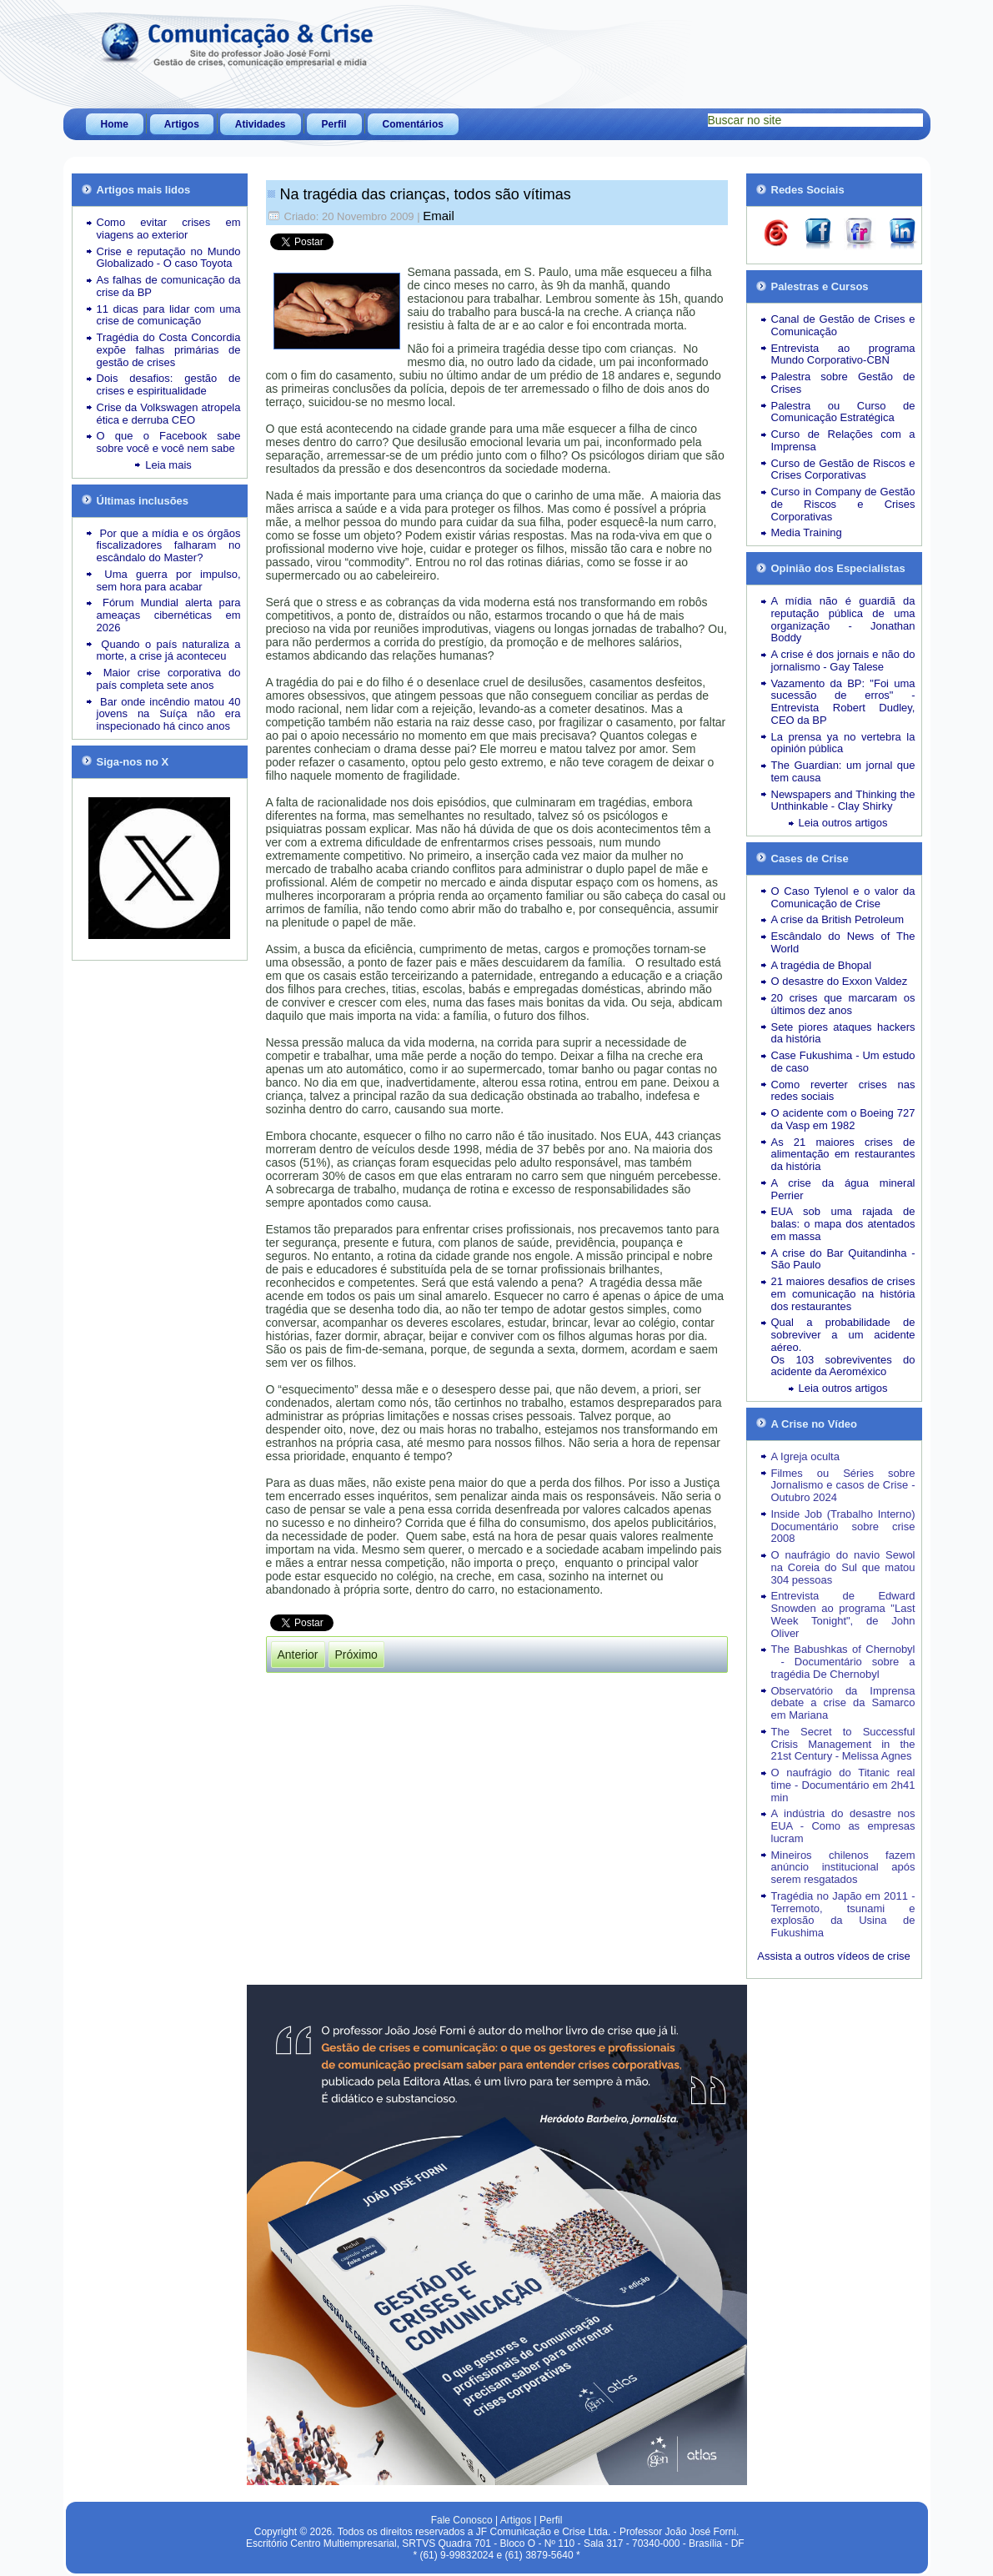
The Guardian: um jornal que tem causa (843, 771)
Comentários (413, 124)
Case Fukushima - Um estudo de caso (843, 1061)
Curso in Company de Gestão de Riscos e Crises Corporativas (843, 504)
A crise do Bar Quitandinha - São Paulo (843, 1259)
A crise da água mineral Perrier (843, 1189)
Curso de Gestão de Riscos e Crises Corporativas (843, 469)
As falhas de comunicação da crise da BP (169, 286)
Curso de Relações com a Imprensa (843, 440)
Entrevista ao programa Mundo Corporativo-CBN (843, 354)
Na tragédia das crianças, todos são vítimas (425, 194)
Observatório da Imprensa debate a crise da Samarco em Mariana (843, 1703)
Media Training (806, 532)
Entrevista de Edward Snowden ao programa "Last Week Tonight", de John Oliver (843, 1614)
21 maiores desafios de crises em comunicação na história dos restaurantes (843, 1294)
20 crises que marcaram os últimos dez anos (843, 1004)
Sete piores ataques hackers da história (843, 1033)
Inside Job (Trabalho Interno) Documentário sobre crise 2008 (843, 1526)
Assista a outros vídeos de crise (833, 1956)
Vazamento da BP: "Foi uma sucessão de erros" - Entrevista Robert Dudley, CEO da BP (843, 701)
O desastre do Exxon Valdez (839, 981)
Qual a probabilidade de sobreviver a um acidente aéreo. (843, 1334)
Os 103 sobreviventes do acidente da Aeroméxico (843, 1365)
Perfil (334, 124)
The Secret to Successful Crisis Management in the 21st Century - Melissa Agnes (843, 1744)
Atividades (260, 124)
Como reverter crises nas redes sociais (843, 1090)
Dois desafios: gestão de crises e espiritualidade (169, 384)
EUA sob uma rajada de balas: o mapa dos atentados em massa (843, 1224)
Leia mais (168, 465)
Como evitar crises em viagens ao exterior (169, 228)
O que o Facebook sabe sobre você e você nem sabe (169, 441)
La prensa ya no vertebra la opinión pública (843, 743)
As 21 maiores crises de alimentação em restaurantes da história (843, 1154)
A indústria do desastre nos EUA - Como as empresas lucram (843, 1826)
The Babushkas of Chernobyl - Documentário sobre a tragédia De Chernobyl (843, 1661)
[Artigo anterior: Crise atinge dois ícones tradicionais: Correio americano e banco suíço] (298, 1654)
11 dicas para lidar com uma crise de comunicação (169, 315)
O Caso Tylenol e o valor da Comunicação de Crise (843, 897)
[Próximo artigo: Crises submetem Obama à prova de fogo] (356, 1654)
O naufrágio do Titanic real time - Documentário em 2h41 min (843, 1785)
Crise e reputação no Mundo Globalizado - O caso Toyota (169, 257)
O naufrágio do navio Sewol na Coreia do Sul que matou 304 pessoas (843, 1567)
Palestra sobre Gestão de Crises (843, 382)
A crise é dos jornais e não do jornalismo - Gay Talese (843, 660)
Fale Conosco (462, 2520)
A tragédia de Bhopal (821, 965)
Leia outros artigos (843, 822)
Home (114, 124)
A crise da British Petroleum (838, 919)
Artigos (181, 124)
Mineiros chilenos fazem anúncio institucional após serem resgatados (843, 1867)
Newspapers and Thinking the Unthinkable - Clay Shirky (843, 800)
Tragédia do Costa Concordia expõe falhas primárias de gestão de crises (169, 350)
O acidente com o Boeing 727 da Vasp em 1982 (843, 1119)
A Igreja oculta (805, 1456)
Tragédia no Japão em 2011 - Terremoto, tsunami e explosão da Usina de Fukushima (843, 1914)
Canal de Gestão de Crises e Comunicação (843, 325)
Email (438, 215)
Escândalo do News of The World (843, 942)
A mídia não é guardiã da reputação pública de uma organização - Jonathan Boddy (843, 619)
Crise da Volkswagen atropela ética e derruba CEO (169, 413)
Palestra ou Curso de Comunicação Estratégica (843, 411)
